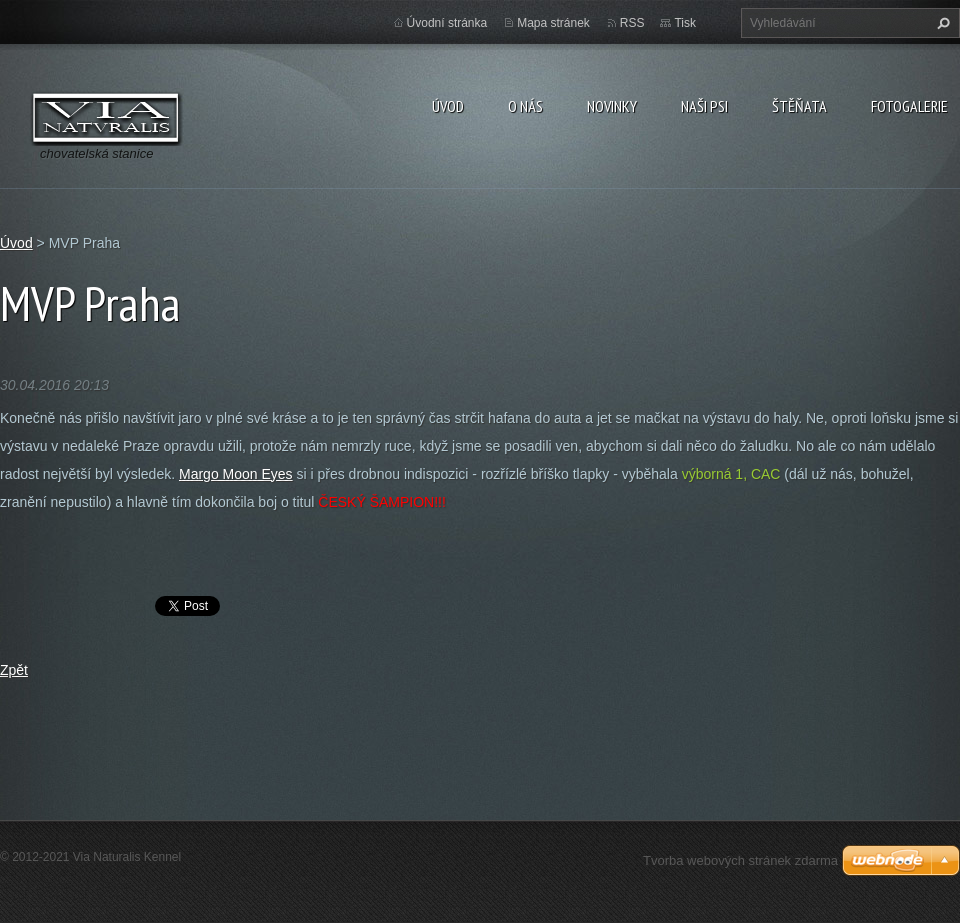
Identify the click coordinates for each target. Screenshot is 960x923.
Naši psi (704, 106)
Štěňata (799, 106)
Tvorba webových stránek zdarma (740, 860)
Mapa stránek (553, 23)
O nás (525, 106)
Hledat (941, 23)
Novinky (612, 106)
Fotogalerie (909, 106)
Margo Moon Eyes (236, 474)
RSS (632, 23)
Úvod (448, 106)
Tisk (685, 23)
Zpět (14, 670)
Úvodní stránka (447, 23)
